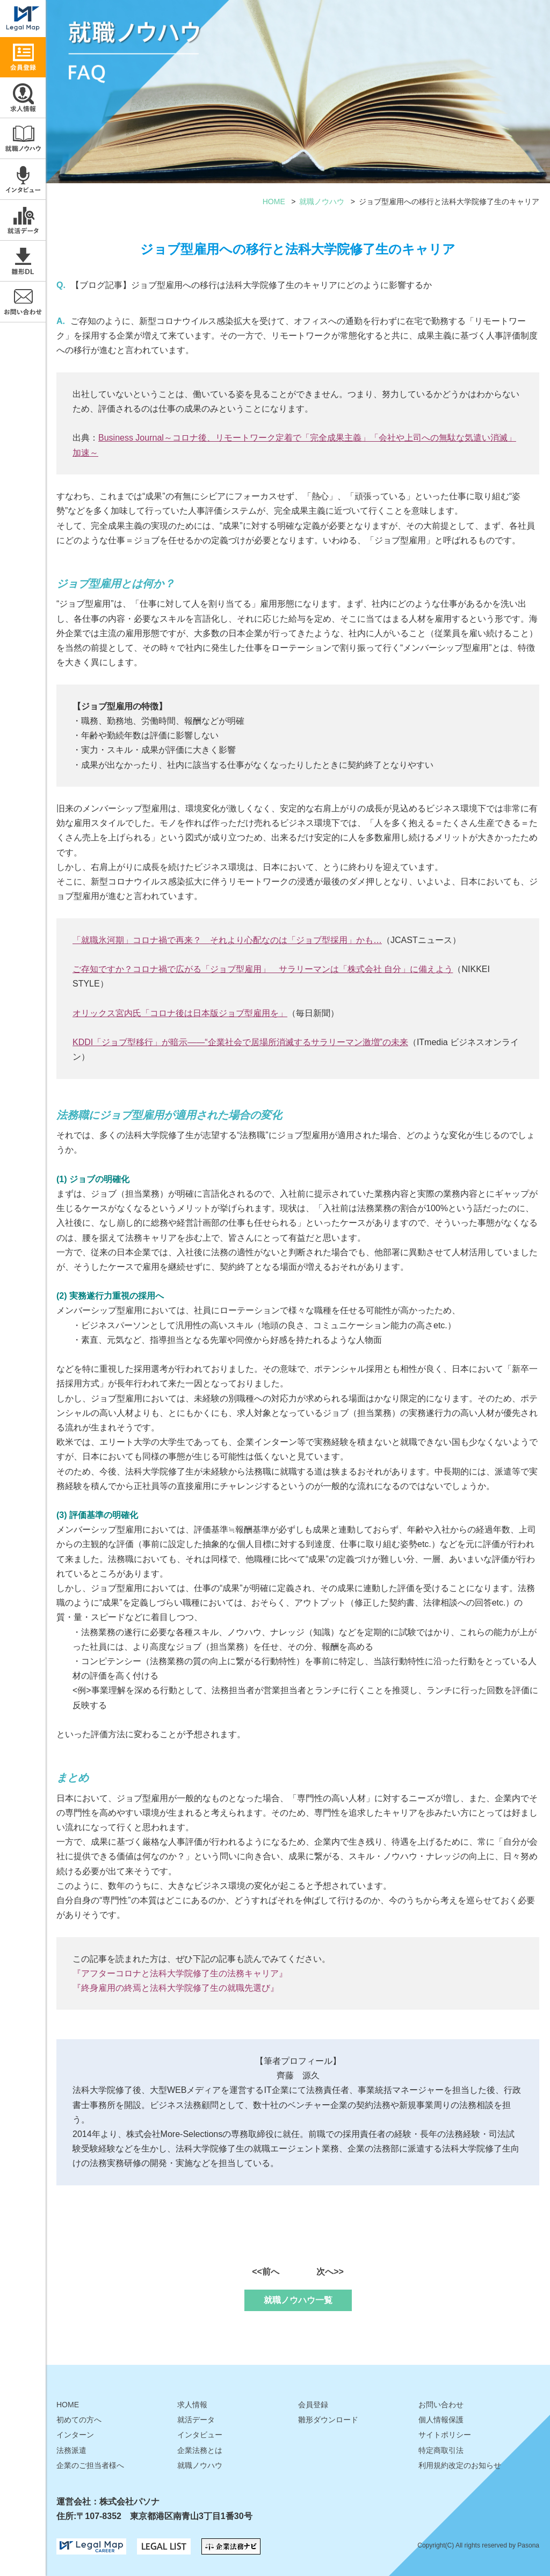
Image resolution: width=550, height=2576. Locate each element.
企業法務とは (199, 2450)
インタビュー (23, 179)
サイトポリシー (444, 2434)
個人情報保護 (441, 2419)
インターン (75, 2434)
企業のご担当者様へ (90, 2465)
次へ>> (330, 2271)
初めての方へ (79, 2419)
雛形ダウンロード (23, 261)
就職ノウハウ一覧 (298, 2300)
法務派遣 (71, 2450)
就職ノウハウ (23, 138)
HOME (274, 201)
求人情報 (23, 97)
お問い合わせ (23, 302)
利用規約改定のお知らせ (459, 2465)
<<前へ (265, 2271)
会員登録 (313, 2404)
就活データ (23, 220)
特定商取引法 (441, 2450)
